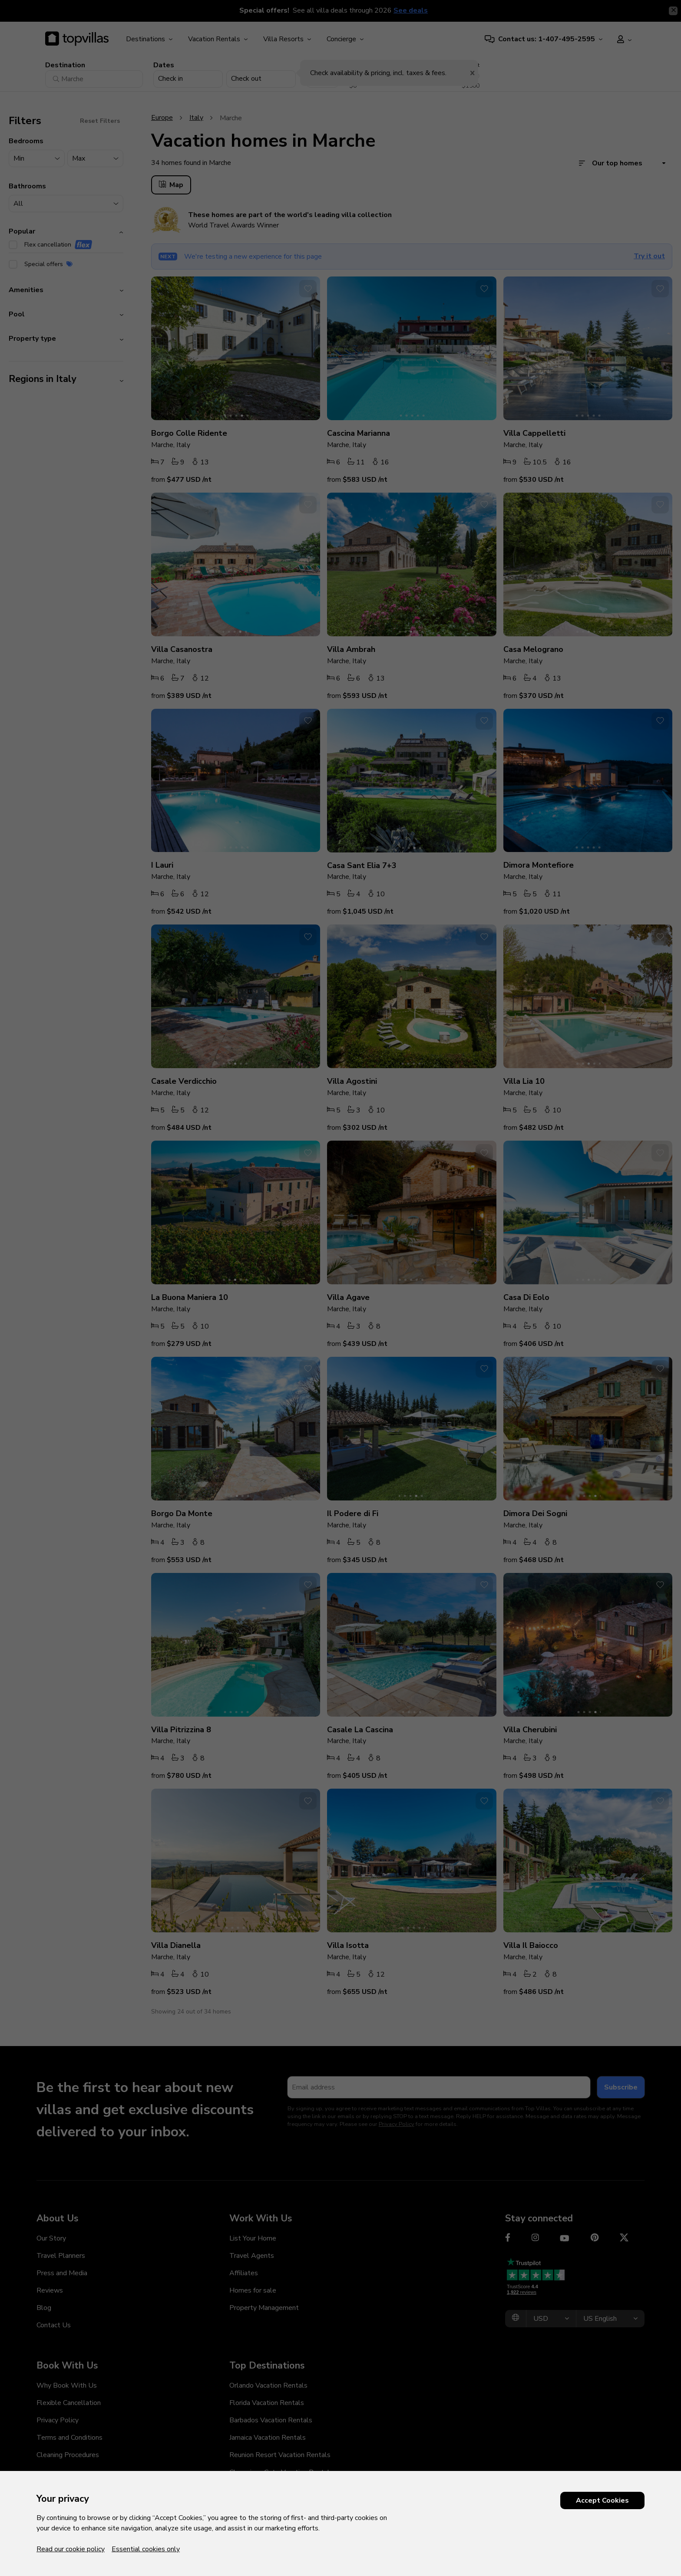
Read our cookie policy (70, 2549)
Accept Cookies (602, 2500)
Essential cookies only (146, 2549)
